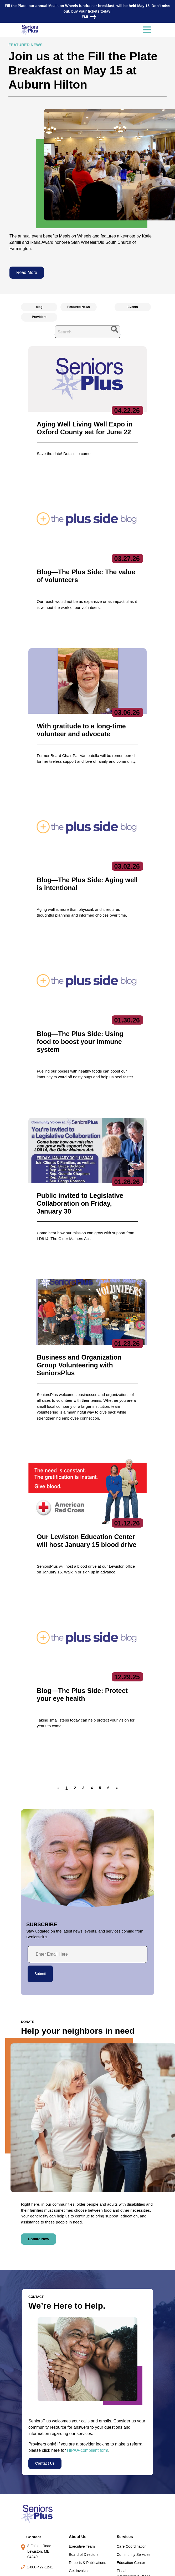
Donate (27, 2527)
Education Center (131, 2460)
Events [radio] (132, 307)
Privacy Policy (54, 2567)
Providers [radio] (39, 317)
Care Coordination (132, 2444)
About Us (77, 2434)
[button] (75, 1685)
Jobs (25, 2508)
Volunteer (30, 2518)
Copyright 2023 (85, 2567)
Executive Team (82, 2444)
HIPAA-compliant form (87, 2348)
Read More (26, 272)
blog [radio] (39, 307)
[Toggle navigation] (147, 30)
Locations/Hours (36, 2537)
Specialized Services (134, 2490)
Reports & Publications (87, 2460)
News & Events (35, 2498)
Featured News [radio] (78, 307)
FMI (87, 17)
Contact (33, 2434)
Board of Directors (84, 2452)
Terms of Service (118, 2567)
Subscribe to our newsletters (98, 2500)
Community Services (133, 2452)
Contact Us (45, 2361)
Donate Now (38, 2136)
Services (125, 2434)
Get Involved (79, 2468)
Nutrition (123, 2482)
